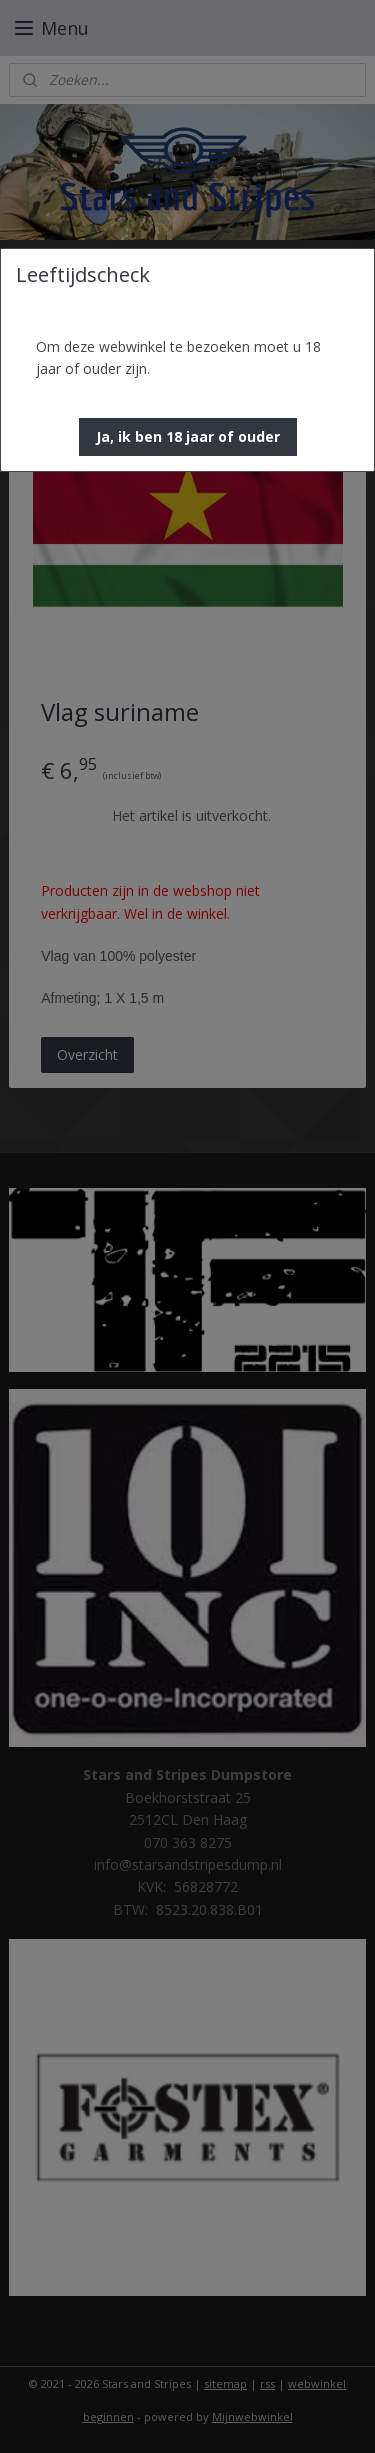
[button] (188, 437)
